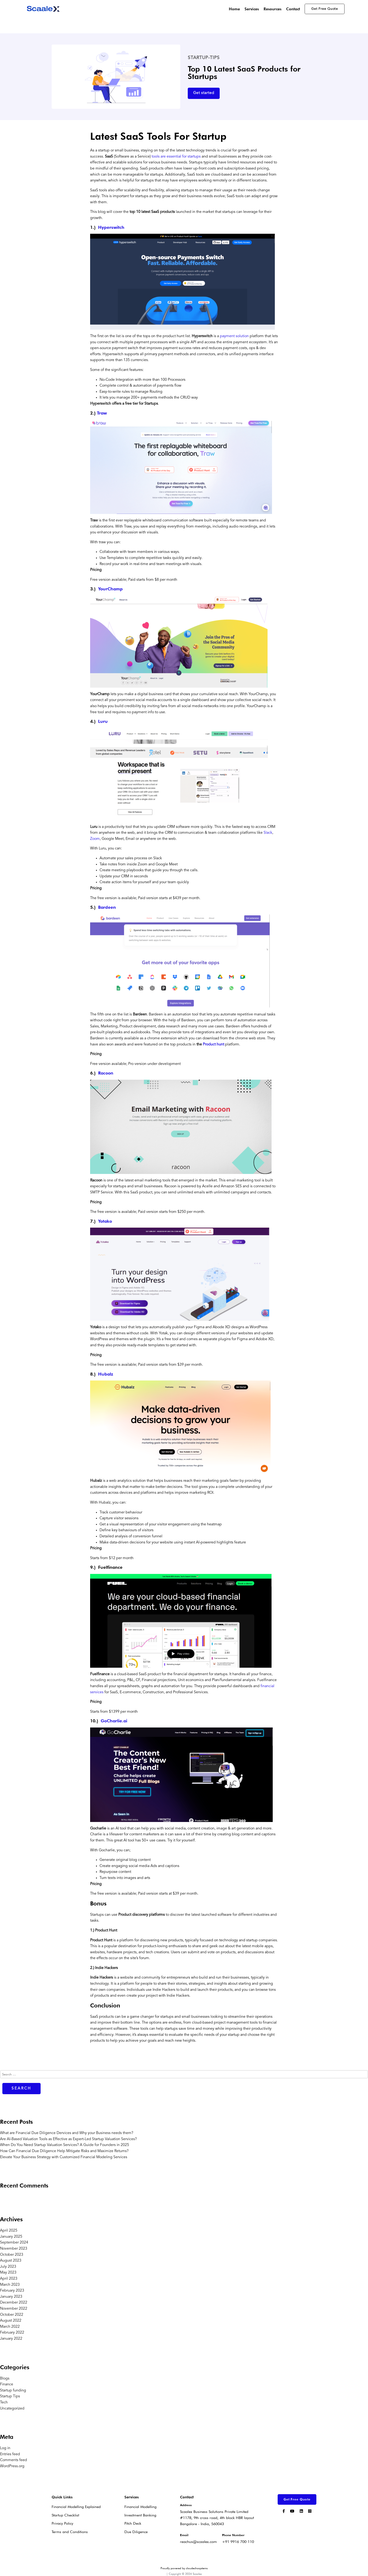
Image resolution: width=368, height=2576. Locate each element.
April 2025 (8, 2231)
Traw (101, 412)
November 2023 (13, 2249)
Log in (5, 2448)
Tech (4, 2402)
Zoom (95, 839)
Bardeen (107, 907)
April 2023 (8, 2279)
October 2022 (11, 2315)
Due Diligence (136, 2532)
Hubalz (105, 1374)
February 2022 (12, 2333)
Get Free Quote (324, 9)
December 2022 (13, 2302)
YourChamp (110, 588)
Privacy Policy (62, 2523)
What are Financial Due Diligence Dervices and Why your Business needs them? (66, 2133)
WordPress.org (12, 2466)
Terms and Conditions (70, 2532)
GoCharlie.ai (114, 1720)
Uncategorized (12, 2408)
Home (234, 9)
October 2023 (11, 2255)
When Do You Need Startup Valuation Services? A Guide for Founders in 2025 (64, 2145)
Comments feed (13, 2460)
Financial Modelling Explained (76, 2506)
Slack (268, 833)
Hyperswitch (111, 227)
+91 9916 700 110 (238, 2541)
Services (252, 9)
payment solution (234, 336)
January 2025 (11, 2237)
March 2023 (10, 2285)
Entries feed (10, 2454)
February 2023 (12, 2291)
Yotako (105, 1221)
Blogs (4, 2378)
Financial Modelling (140, 2506)
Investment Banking (140, 2515)
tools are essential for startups (176, 156)
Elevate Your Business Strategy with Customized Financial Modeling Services (63, 2157)
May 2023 (8, 2272)
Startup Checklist (65, 2515)
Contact (293, 9)
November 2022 (13, 2309)
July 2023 (8, 2267)
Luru (103, 721)
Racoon (105, 1072)
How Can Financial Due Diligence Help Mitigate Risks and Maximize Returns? (64, 2151)
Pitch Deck (132, 2523)
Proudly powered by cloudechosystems (184, 2568)
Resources (272, 9)
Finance (6, 2384)
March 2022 (10, 2327)
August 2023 (10, 2261)
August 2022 (10, 2321)
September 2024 (14, 2242)
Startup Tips (10, 2396)
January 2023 (11, 2297)
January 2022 (11, 2339)
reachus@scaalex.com (198, 2541)
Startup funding (13, 2390)
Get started (203, 93)
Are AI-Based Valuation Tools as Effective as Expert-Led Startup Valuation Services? (68, 2139)
